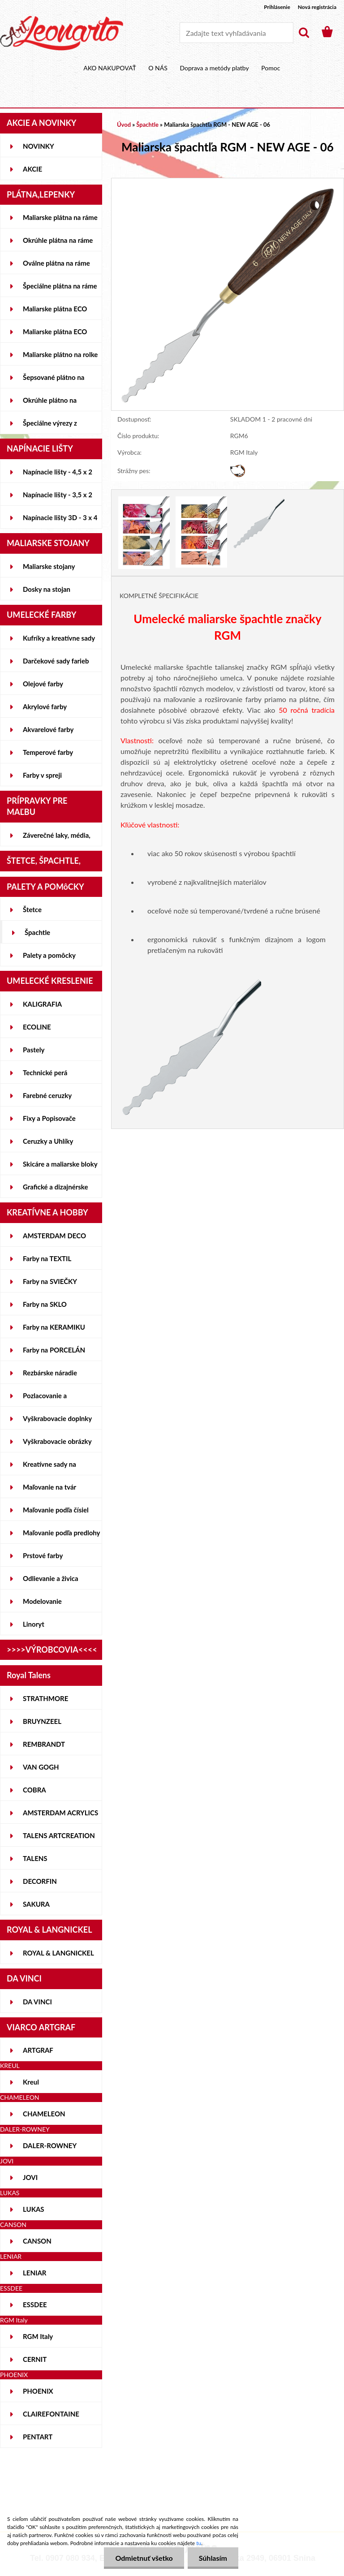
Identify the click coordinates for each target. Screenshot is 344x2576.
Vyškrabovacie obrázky (57, 1441)
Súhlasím (213, 2558)
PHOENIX (38, 2391)
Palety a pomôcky (49, 955)
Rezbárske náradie (50, 1373)
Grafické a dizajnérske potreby (55, 1190)
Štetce (32, 909)
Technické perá (45, 1072)
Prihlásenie (277, 7)
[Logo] (61, 33)
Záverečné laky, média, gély (56, 838)
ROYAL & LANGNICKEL (58, 1953)
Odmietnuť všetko (143, 2558)
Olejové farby (43, 684)
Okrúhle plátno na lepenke (50, 403)
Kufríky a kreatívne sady (59, 638)
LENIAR (35, 2273)
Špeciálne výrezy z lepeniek (50, 426)
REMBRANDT (44, 1744)
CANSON (37, 2241)
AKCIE (32, 169)
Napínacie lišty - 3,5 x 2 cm (57, 498)
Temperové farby (48, 752)
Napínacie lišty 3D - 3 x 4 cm (60, 521)
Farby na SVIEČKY (50, 1281)
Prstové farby (43, 1555)
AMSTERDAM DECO (54, 1236)
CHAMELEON (44, 2114)
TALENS (35, 1858)
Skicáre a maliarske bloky (60, 1164)
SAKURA (36, 1904)
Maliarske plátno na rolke (60, 354)
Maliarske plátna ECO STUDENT (55, 312)
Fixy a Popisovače (49, 1118)
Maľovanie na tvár (49, 1487)
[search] (303, 32)
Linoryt (33, 1624)
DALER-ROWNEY (50, 2145)
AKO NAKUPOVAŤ (109, 68)
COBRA (34, 1790)
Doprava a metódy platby (214, 68)
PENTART (37, 2437)
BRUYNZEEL (42, 1721)
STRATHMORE (45, 1698)
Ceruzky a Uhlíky (48, 1141)
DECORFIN (40, 1881)
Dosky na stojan (46, 589)
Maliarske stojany (49, 566)
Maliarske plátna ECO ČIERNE (55, 335)
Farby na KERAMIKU (54, 1327)
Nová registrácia (317, 7)
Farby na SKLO (45, 1304)
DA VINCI (37, 2002)
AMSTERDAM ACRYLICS (60, 1813)
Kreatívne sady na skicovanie (49, 1467)
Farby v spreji (42, 775)
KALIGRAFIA (42, 1004)
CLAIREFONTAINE (51, 2414)
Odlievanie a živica (50, 1578)
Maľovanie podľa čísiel (56, 1510)
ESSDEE (35, 2304)
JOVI (30, 2177)
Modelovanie (42, 1601)
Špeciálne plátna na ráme (60, 286)
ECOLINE (37, 1027)
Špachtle (37, 932)
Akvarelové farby (48, 729)
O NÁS (158, 68)
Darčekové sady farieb (56, 661)
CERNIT (35, 2359)
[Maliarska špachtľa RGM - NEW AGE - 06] (228, 182)
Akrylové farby (45, 706)
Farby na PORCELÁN (54, 1350)
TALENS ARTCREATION (59, 1835)
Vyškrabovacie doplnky (57, 1418)
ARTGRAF (38, 2050)
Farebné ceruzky (47, 1095)
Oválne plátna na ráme (56, 263)
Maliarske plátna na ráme (60, 217)
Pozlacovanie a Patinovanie (45, 1399)
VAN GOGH (41, 1767)
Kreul (31, 2082)
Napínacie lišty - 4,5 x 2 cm (57, 475)
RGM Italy (38, 2336)
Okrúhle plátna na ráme (58, 240)
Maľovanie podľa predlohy (61, 1533)
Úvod (124, 124)
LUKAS (33, 2209)
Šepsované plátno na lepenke (53, 380)
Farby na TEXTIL (47, 1258)
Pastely (33, 1050)
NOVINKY (38, 146)
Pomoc (270, 68)
